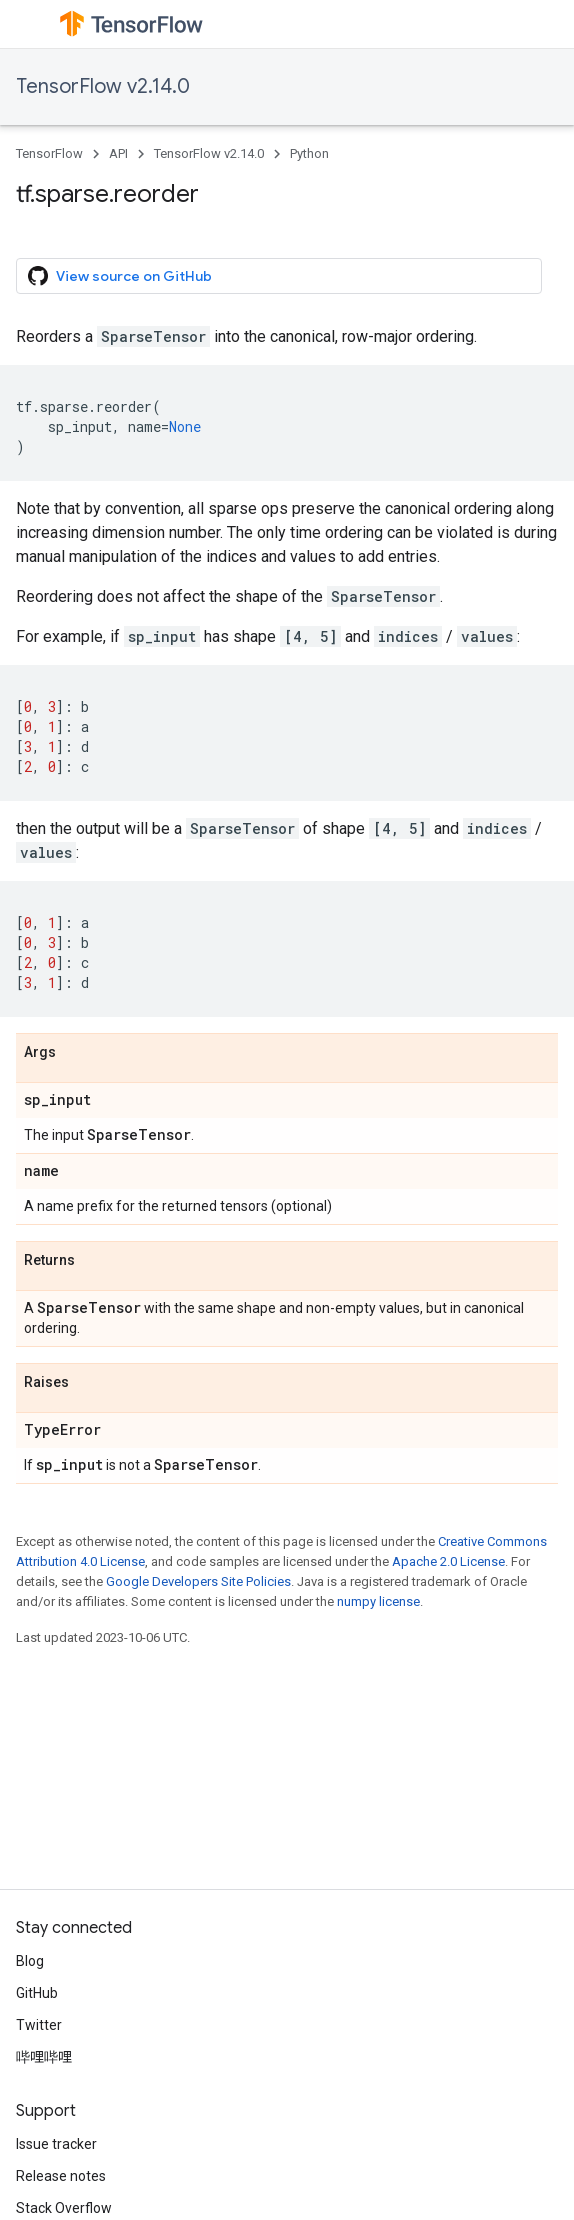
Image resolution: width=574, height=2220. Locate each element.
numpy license (378, 1601)
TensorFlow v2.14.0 (103, 86)
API (118, 153)
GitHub (37, 1993)
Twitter (39, 2025)
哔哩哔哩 (44, 2057)
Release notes (61, 2176)
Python (309, 153)
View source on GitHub (120, 276)
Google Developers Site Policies (198, 1581)
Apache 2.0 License (448, 1561)
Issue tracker (56, 2144)
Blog (30, 1961)
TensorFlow (49, 153)
